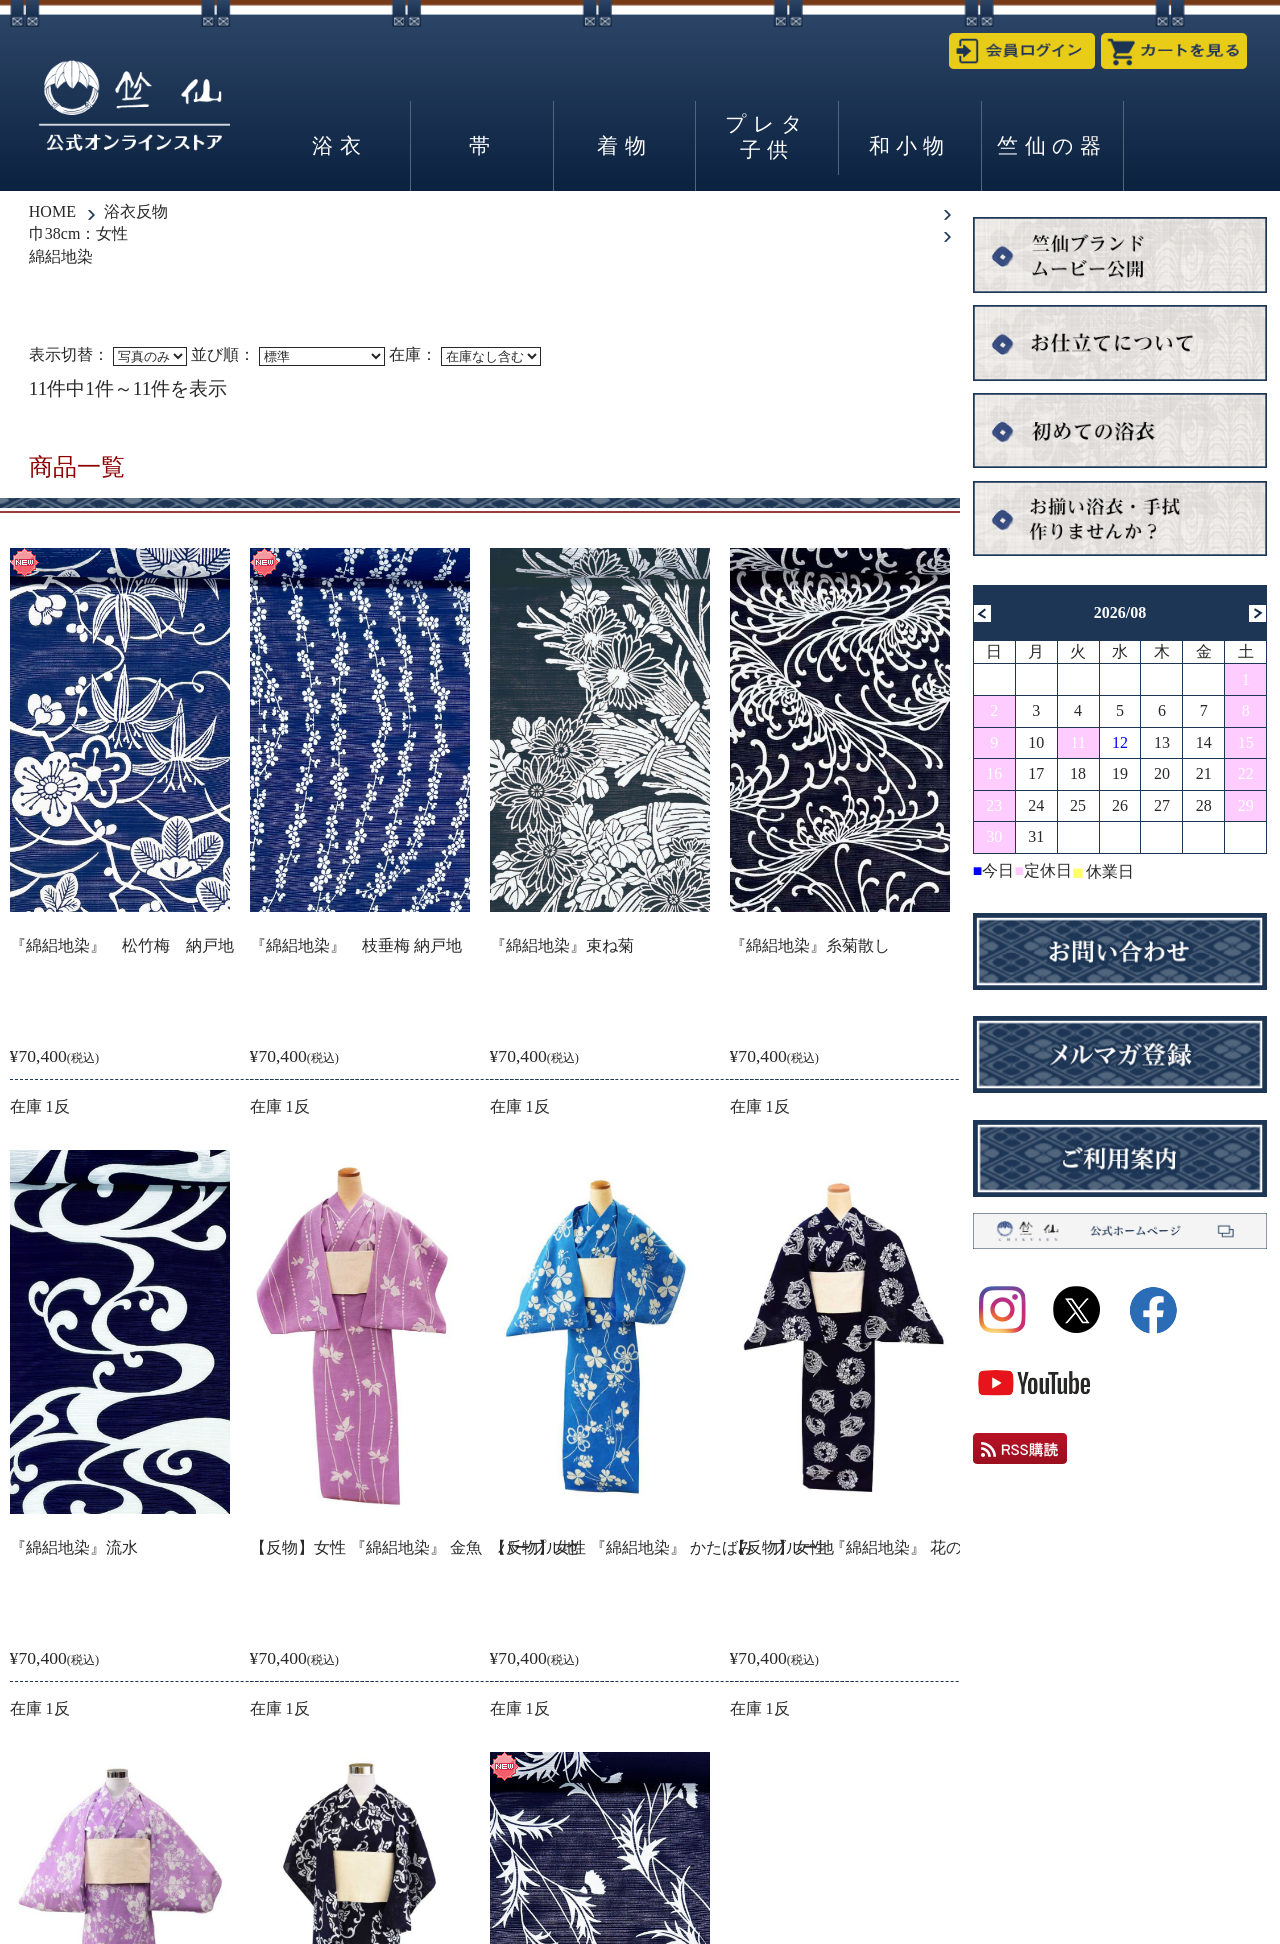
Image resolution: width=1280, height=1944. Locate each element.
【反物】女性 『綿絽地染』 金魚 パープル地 (414, 1547)
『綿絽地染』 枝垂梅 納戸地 (356, 945)
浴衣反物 (136, 211)
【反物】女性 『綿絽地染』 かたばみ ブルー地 (662, 1547)
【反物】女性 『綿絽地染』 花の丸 (854, 1547)
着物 (624, 145)
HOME (52, 211)
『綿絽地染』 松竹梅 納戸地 (122, 945)
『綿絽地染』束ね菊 (562, 945)
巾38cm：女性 (79, 233)
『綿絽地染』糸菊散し (810, 945)
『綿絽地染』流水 (74, 1547)
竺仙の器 (1052, 145)
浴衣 (339, 145)
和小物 (910, 145)
